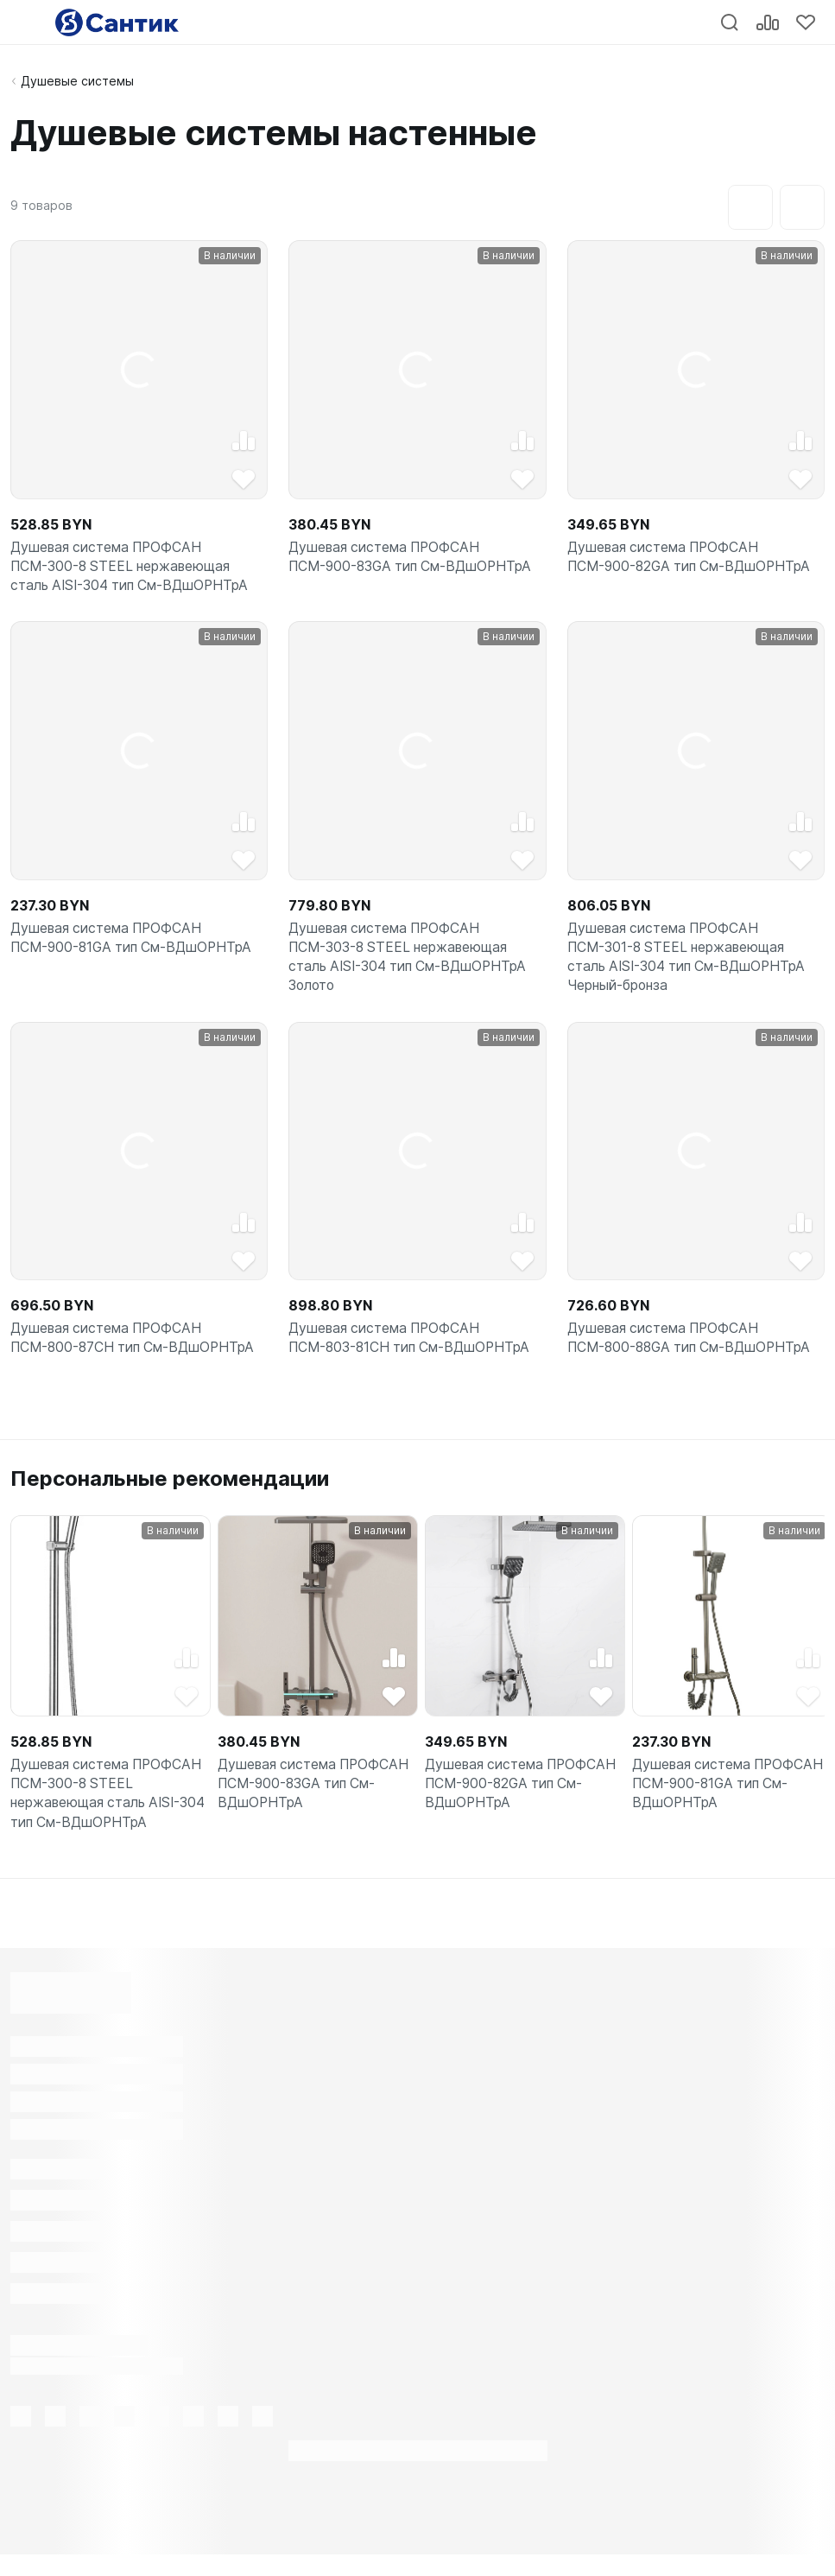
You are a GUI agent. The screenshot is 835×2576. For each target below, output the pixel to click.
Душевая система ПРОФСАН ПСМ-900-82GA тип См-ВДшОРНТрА (693, 559)
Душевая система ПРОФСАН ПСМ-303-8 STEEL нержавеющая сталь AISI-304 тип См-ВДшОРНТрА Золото (411, 965)
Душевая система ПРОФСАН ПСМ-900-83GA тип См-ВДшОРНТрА (414, 559)
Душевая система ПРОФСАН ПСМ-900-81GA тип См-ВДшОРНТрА (135, 944)
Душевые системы (77, 80)
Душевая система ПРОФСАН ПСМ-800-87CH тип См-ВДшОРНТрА (136, 1351)
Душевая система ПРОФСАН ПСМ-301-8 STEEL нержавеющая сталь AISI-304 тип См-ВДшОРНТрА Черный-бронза (690, 965)
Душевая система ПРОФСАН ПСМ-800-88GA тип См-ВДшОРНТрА (693, 1351)
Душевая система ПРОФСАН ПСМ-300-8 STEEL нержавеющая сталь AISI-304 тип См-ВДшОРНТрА (133, 569)
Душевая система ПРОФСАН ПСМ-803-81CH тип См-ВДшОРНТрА (413, 1351)
